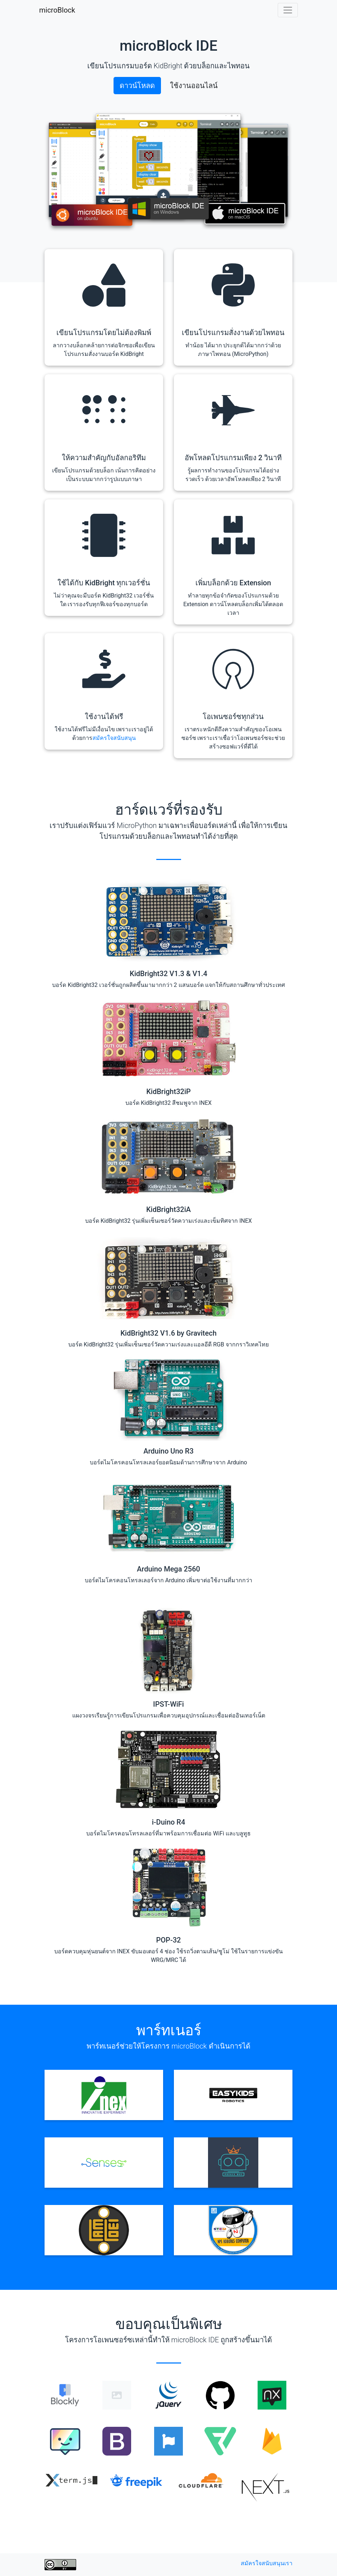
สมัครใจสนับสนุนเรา (266, 2563)
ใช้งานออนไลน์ (194, 85)
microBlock (57, 10)
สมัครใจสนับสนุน (114, 738)
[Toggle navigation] (288, 10)
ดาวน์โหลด (137, 85)
